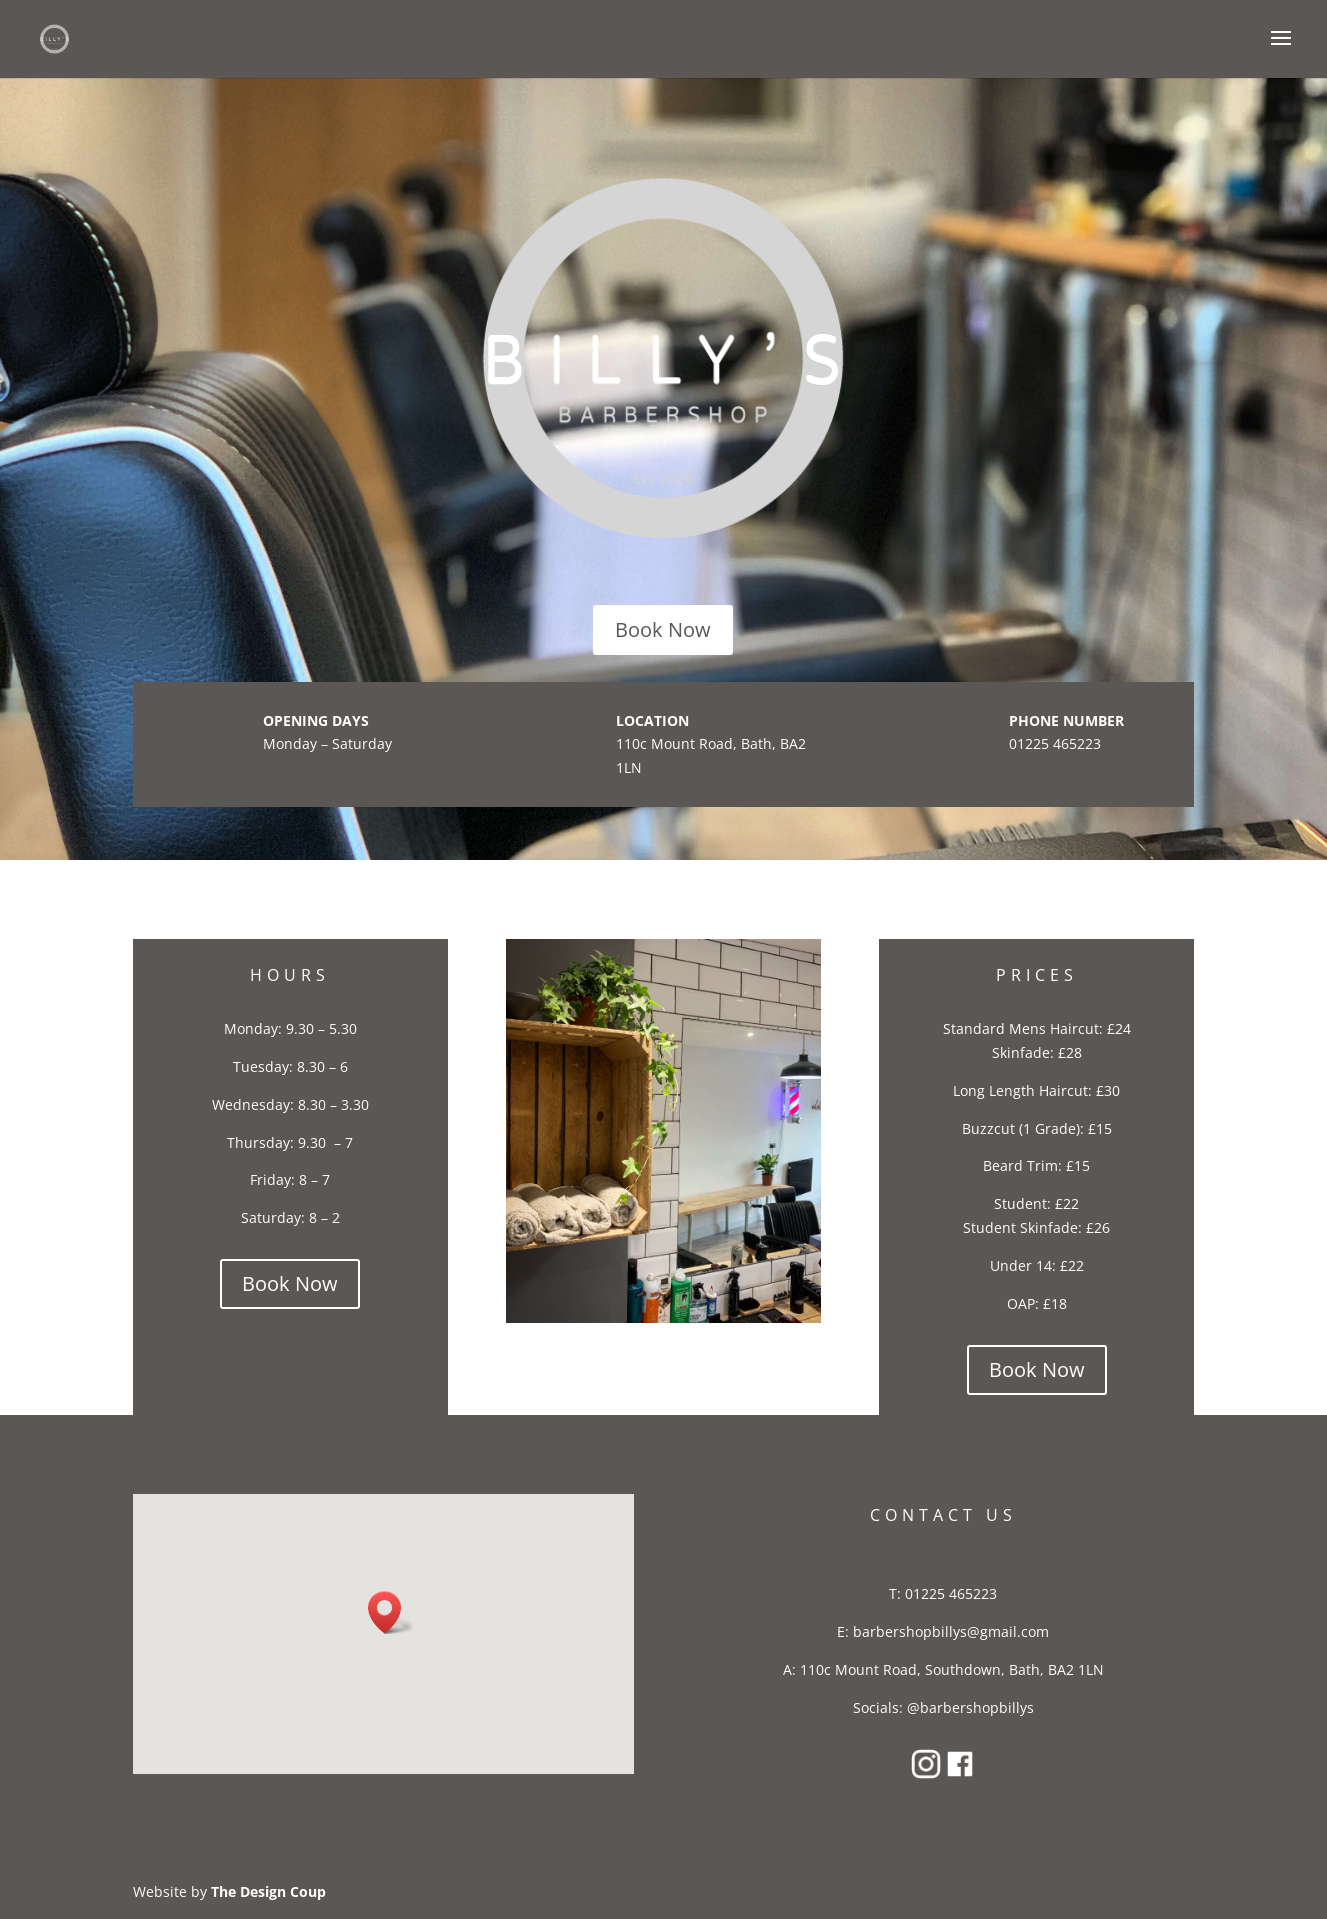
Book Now (663, 629)
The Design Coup (268, 1891)
